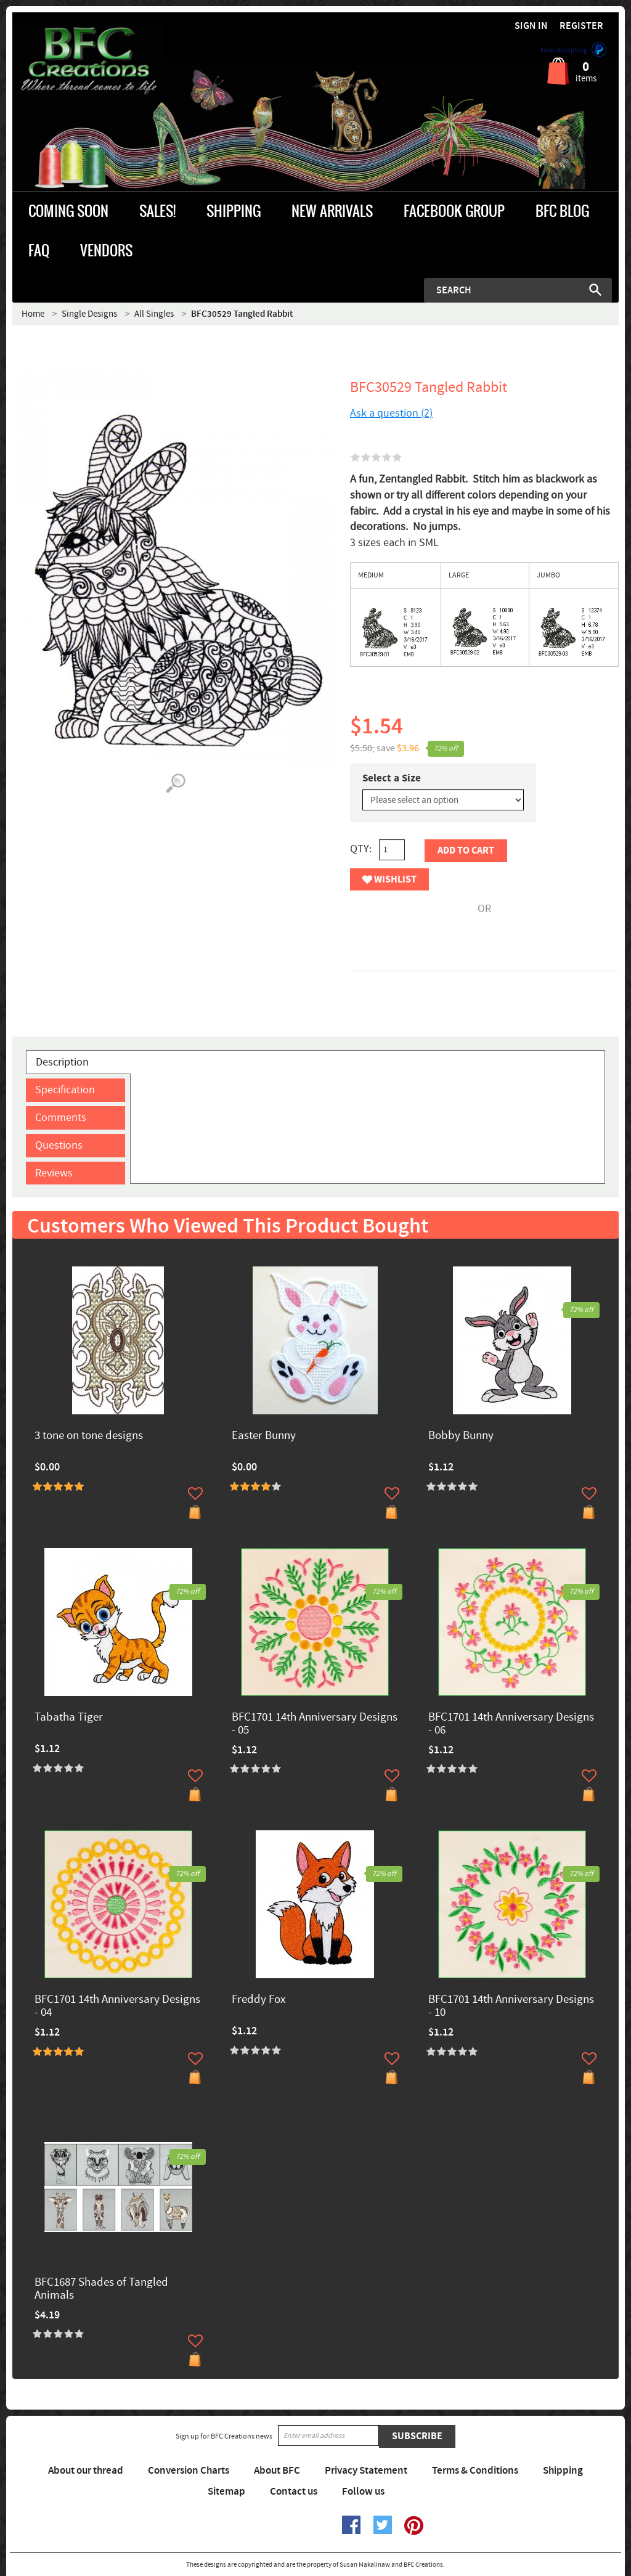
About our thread (85, 2470)
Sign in (531, 26)
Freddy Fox (258, 2000)
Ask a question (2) (391, 413)
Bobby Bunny (461, 1436)
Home (33, 314)
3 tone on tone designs (89, 1436)
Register (581, 26)
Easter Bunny (264, 1436)
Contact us (293, 2491)
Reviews (54, 1173)
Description (62, 1062)
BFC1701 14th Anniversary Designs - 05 (314, 1724)
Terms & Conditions (475, 2470)
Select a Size (391, 778)
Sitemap (226, 2491)
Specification (65, 1090)
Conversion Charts (188, 2470)
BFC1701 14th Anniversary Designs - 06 (511, 1724)
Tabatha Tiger (69, 1717)
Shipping (563, 2470)
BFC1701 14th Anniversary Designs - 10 (511, 2007)
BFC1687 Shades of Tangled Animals (101, 2289)
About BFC (277, 2470)
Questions (59, 1145)
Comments (60, 1118)
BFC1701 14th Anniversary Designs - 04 (117, 2007)
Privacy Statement (366, 2470)
